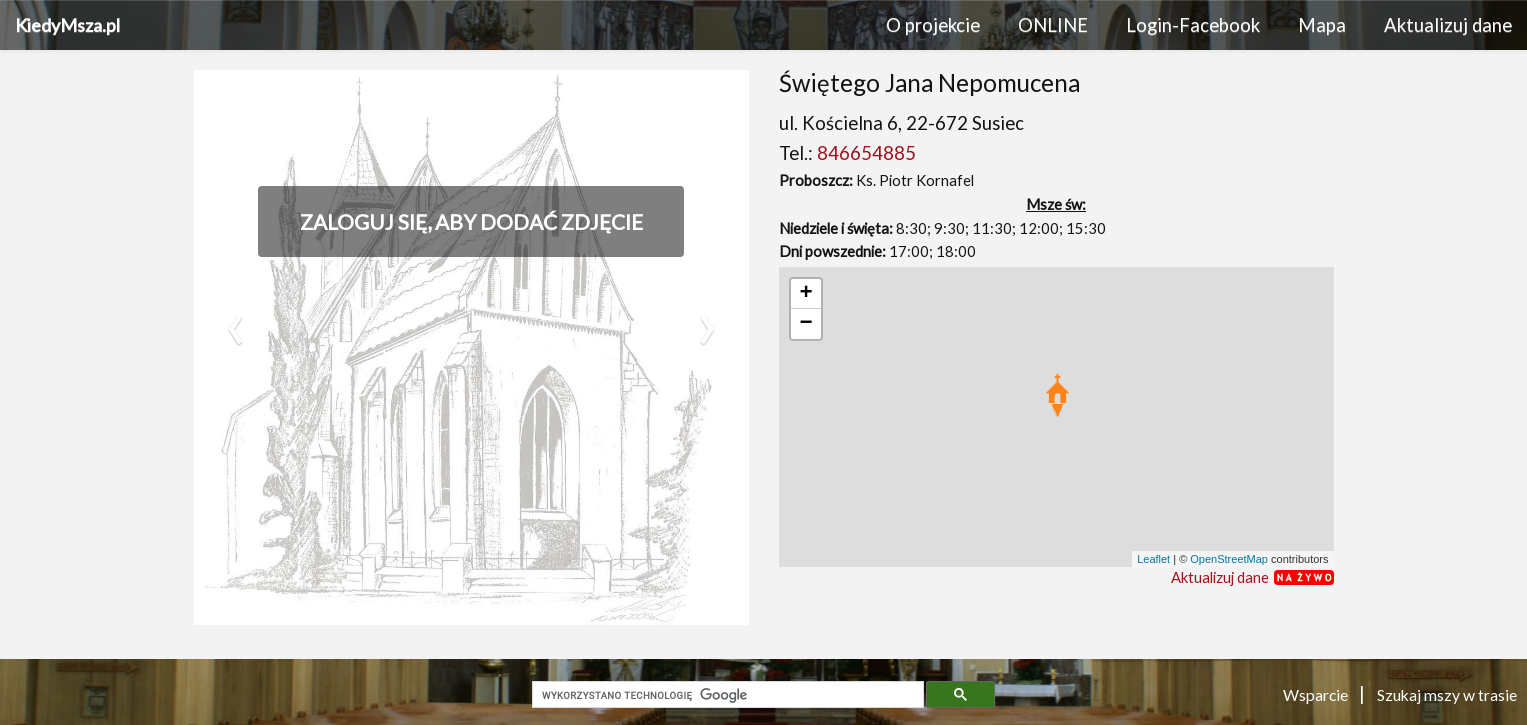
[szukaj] (726, 695)
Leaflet (1153, 559)
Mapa (1322, 25)
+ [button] (805, 294)
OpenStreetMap (1229, 559)
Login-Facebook (1193, 25)
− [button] (805, 324)
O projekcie (933, 25)
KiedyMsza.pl (67, 25)
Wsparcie (1317, 694)
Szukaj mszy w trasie (1447, 694)
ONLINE (1053, 25)
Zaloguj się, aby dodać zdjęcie (471, 221)
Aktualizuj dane (1448, 25)
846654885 (866, 153)
